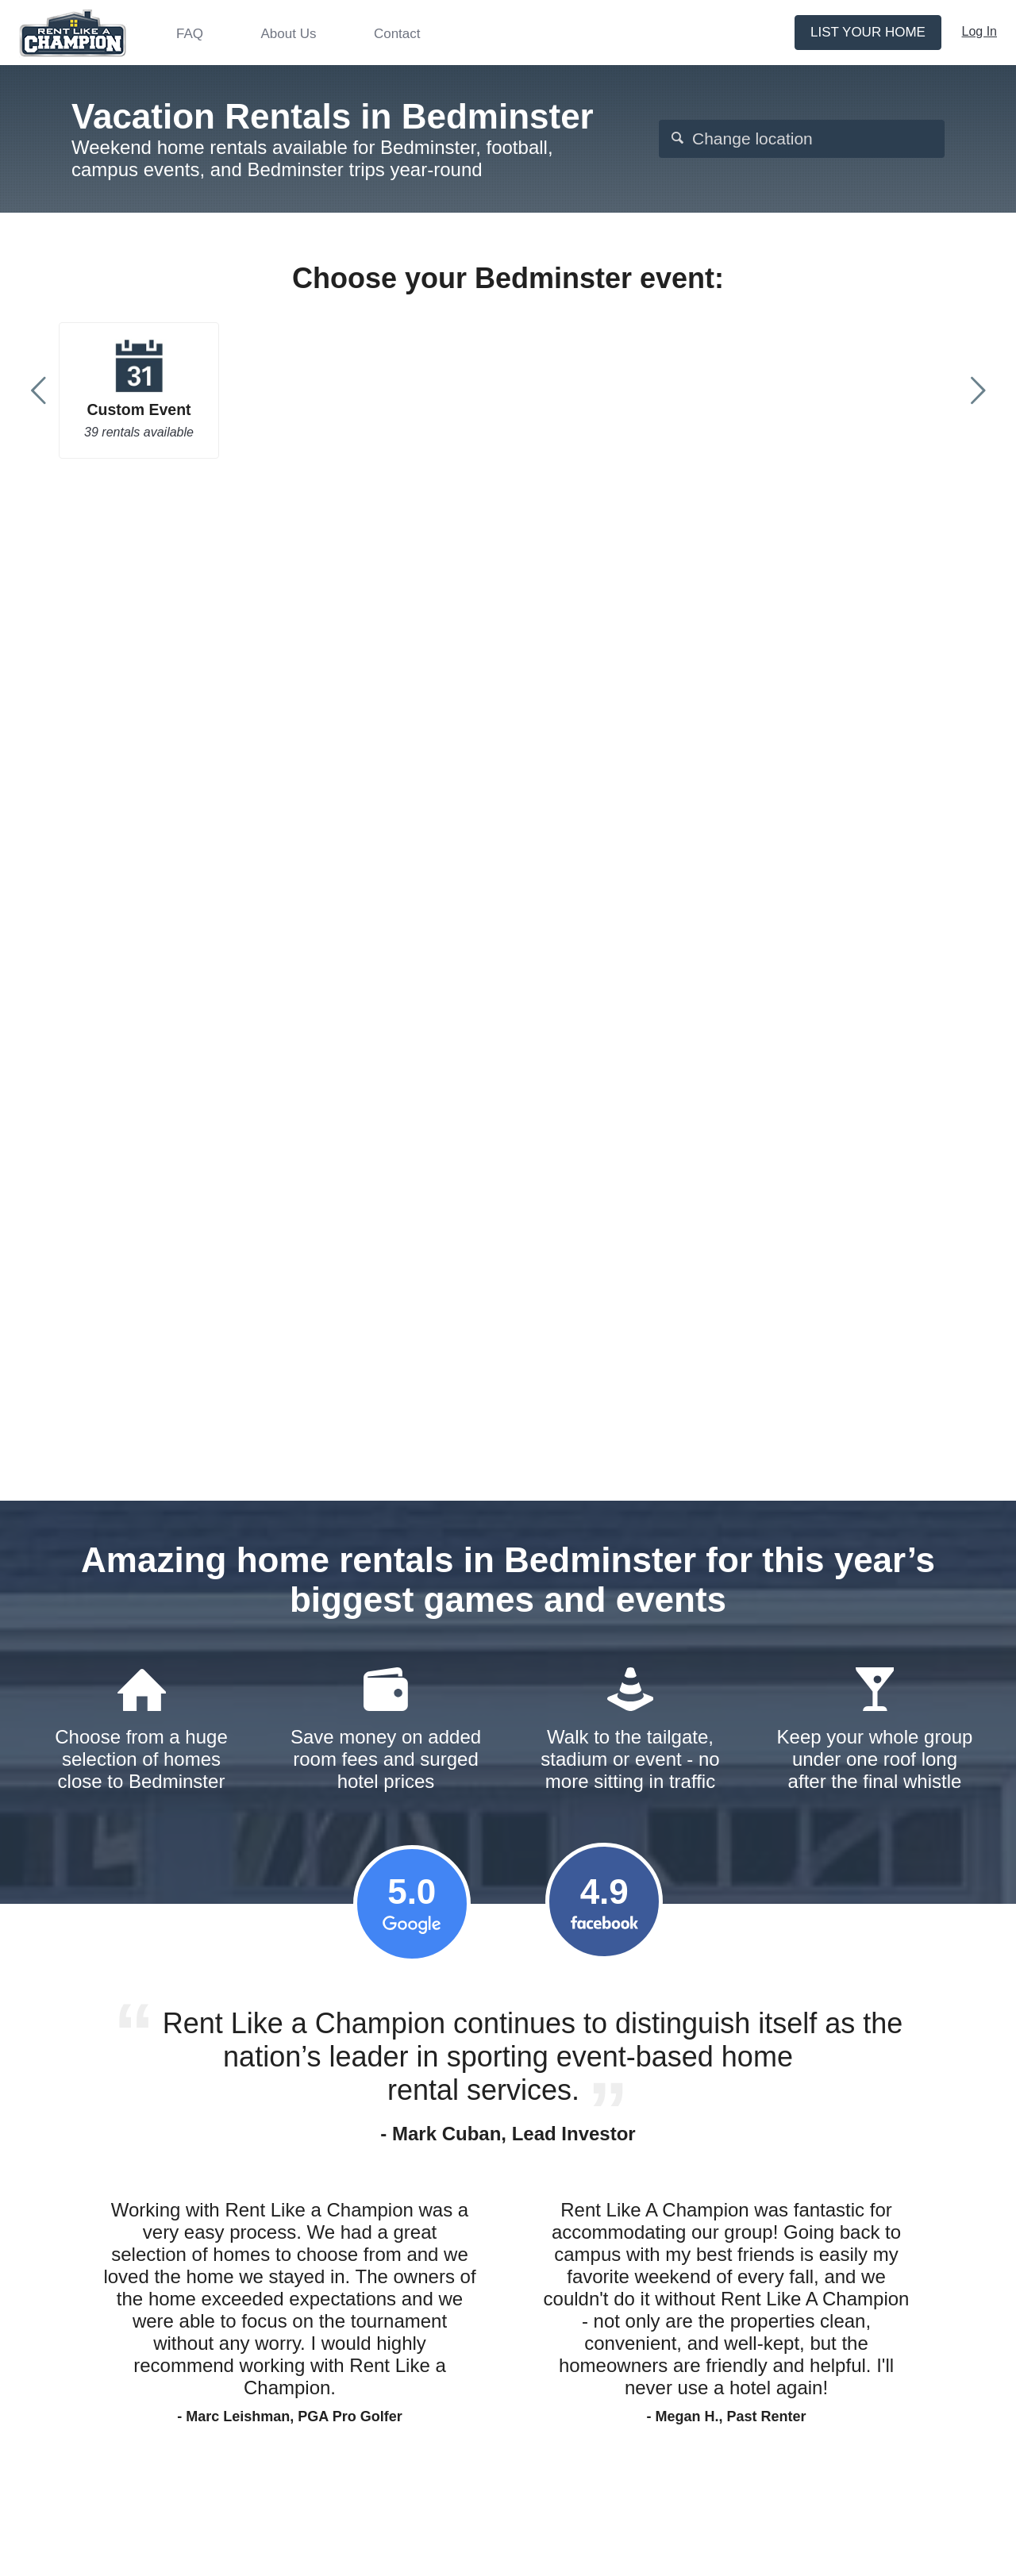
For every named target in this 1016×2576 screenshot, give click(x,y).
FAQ (189, 33)
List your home (868, 32)
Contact (397, 33)
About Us (289, 33)
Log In (979, 31)
